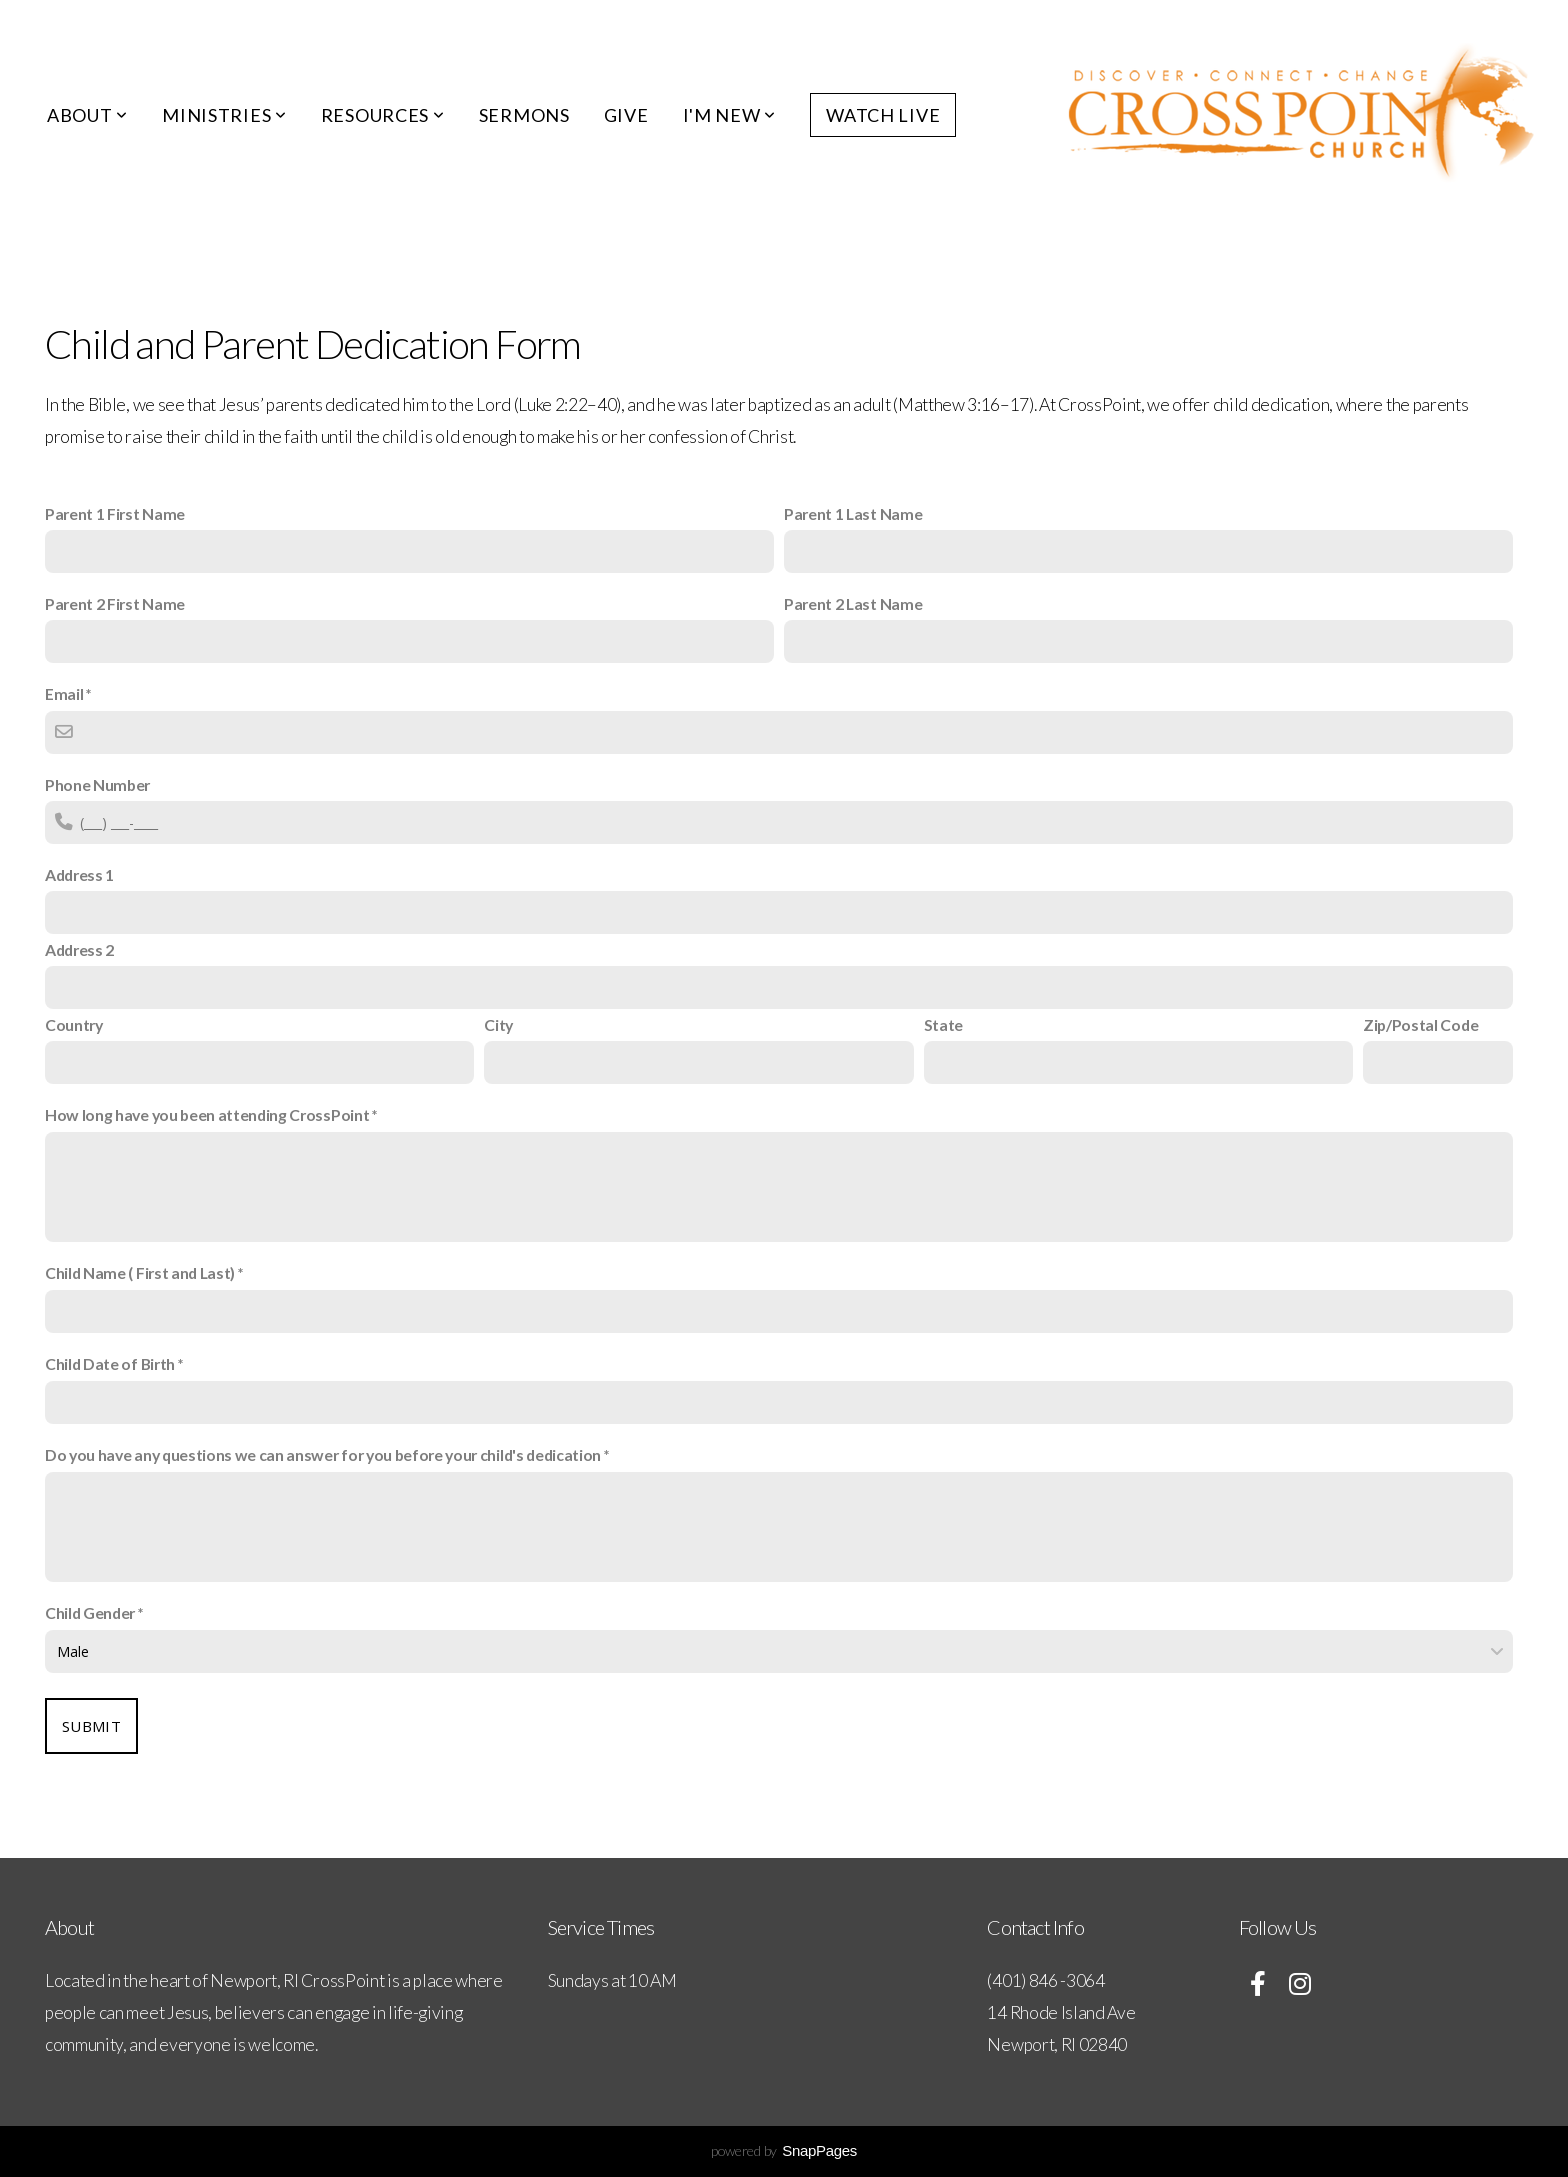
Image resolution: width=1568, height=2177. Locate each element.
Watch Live (883, 115)
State (943, 1024)
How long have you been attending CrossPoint (207, 1114)
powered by (784, 2150)
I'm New (730, 115)
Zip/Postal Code (1420, 1024)
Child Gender (90, 1612)
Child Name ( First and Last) (140, 1272)
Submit (91, 1726)
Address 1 (79, 874)
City (498, 1024)
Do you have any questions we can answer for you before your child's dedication (323, 1454)
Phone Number (97, 784)
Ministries (224, 115)
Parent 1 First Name (115, 513)
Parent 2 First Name (115, 603)
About (87, 115)
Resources (383, 115)
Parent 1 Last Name (853, 513)
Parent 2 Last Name (853, 603)
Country (74, 1024)
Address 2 (79, 949)
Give (626, 115)
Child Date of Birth (110, 1363)
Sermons (524, 115)
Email (64, 693)
